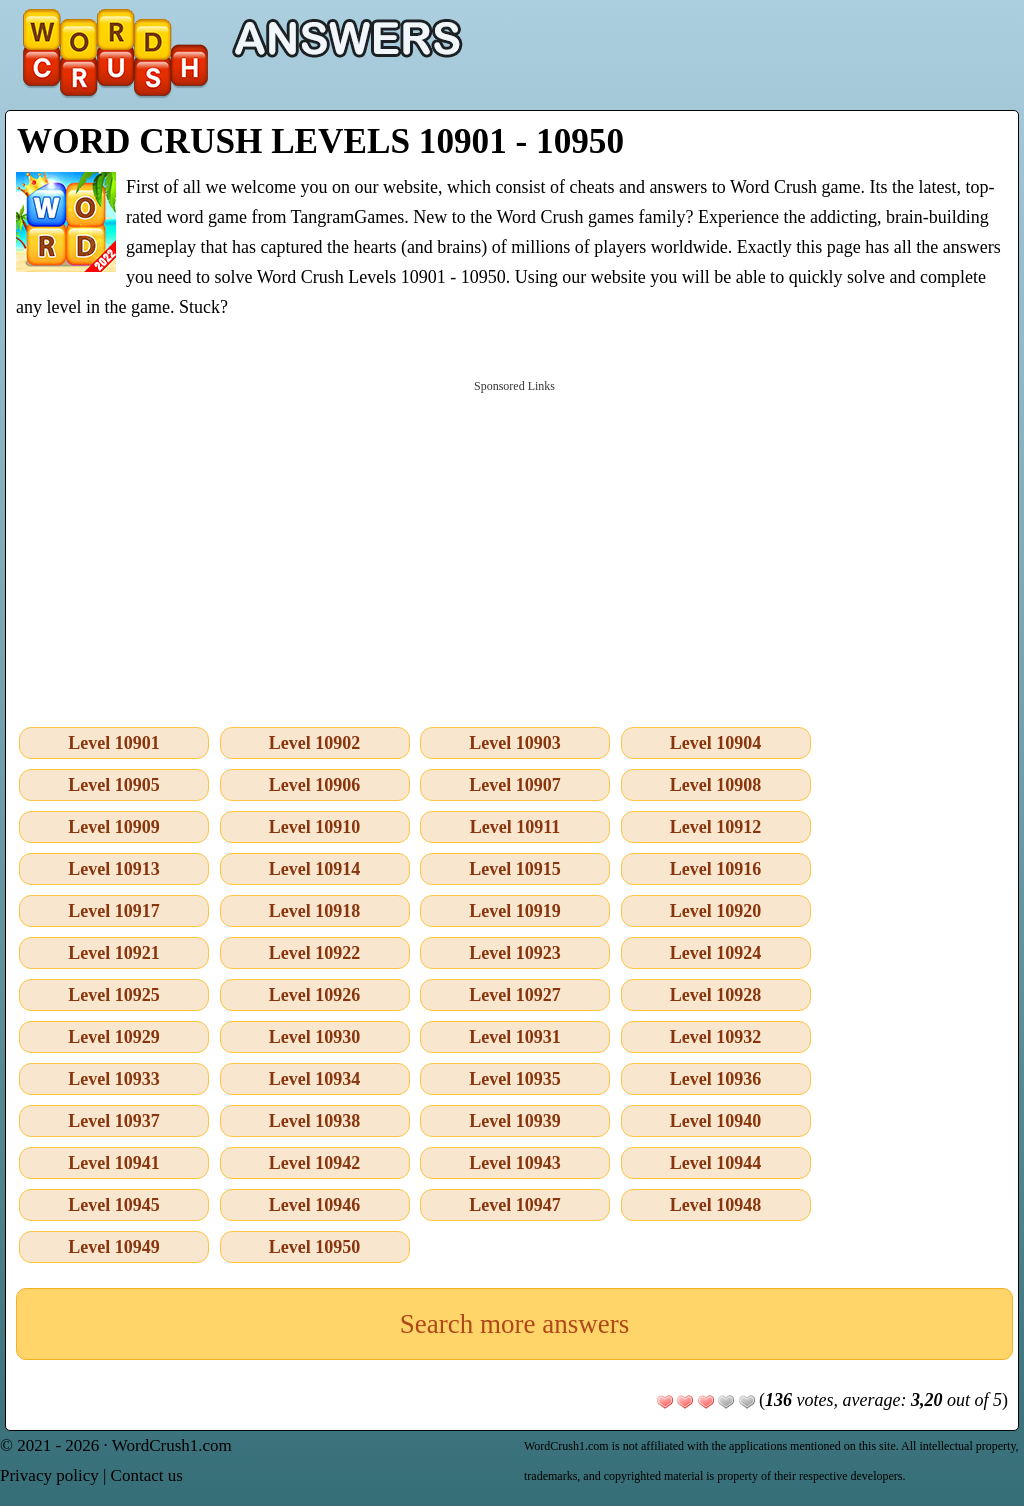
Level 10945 (114, 1205)
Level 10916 (716, 869)
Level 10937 (114, 1121)
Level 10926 (315, 995)
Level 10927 (515, 995)
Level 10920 (716, 911)
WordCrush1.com (172, 1445)
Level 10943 (515, 1163)
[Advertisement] (514, 549)
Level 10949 (114, 1247)
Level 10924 (716, 953)
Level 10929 (114, 1037)
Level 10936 (716, 1079)
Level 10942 (315, 1163)
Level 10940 (716, 1121)
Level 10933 (114, 1079)
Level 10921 (114, 953)
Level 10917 (114, 911)
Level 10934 (315, 1079)
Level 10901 (114, 743)
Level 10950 (315, 1247)
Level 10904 (716, 743)
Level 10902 (315, 743)
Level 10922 (315, 953)
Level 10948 (716, 1205)
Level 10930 (315, 1037)
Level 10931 (515, 1037)
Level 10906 (315, 785)
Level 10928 (716, 995)
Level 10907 (515, 785)
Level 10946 (315, 1205)
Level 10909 (114, 827)
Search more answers (514, 1324)
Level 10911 (515, 827)
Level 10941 (114, 1163)
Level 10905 (114, 785)
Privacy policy (49, 1475)
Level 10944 (716, 1163)
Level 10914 (315, 869)
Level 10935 (515, 1079)
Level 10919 (515, 911)
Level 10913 (114, 869)
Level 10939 (515, 1121)
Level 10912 (716, 827)
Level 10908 (716, 785)
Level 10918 (315, 911)
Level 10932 (716, 1037)
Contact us (147, 1475)
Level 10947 (515, 1205)
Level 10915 (515, 869)
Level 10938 (315, 1121)
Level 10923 (515, 953)
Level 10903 (515, 743)
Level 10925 (114, 995)
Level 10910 (315, 827)
